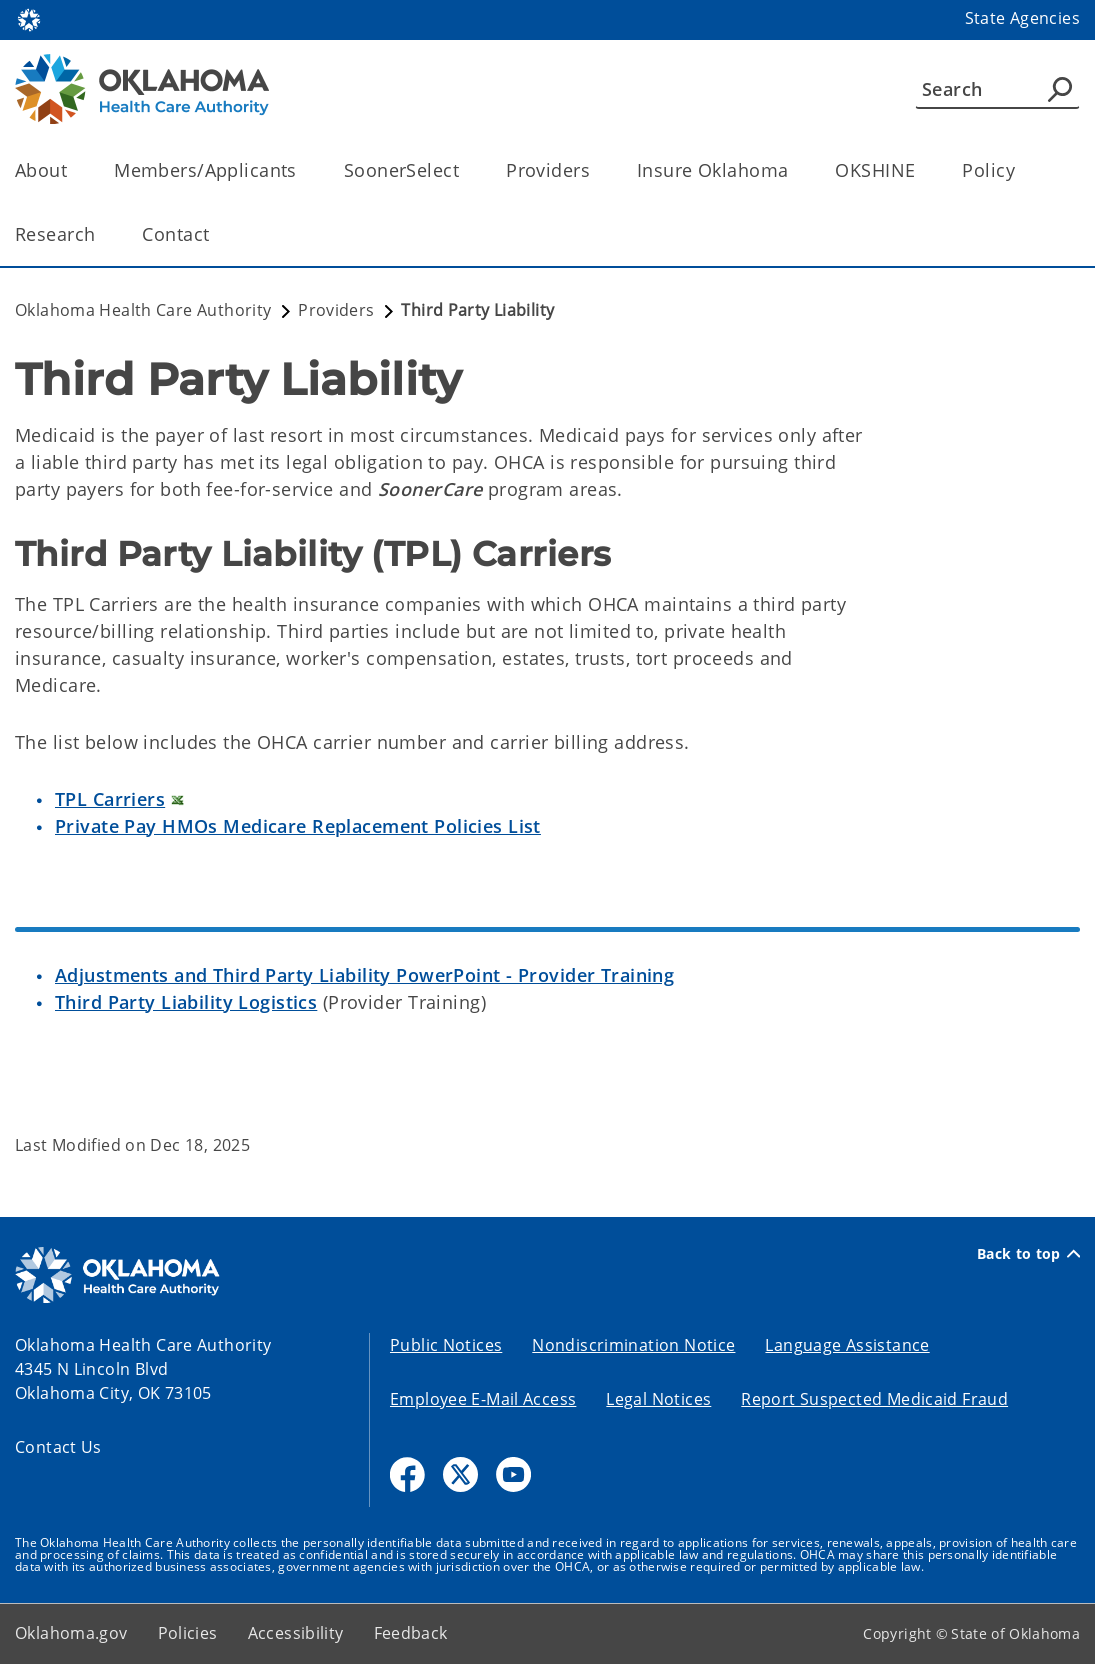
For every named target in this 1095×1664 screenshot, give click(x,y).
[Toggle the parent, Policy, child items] (1021, 170)
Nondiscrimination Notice (633, 1345)
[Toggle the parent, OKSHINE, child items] (921, 170)
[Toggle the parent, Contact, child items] (215, 234)
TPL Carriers (110, 799)
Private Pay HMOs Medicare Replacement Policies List (298, 826)
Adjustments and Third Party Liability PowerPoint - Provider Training (364, 975)
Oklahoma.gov (71, 1633)
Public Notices (446, 1345)
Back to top (1028, 1254)
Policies (188, 1633)
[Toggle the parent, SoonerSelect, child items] (465, 170)
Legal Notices (658, 1399)
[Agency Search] (1060, 89)
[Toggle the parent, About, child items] (73, 170)
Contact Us (58, 1447)
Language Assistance (847, 1345)
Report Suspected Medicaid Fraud (874, 1399)
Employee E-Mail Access (483, 1399)
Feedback (411, 1633)
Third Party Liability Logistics (186, 1002)
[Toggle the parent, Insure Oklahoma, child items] (794, 170)
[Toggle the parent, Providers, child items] (596, 170)
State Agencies (1022, 18)
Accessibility (296, 1633)
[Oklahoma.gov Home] (29, 18)
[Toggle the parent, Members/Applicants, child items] (303, 170)
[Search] (997, 89)
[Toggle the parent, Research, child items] (101, 234)
